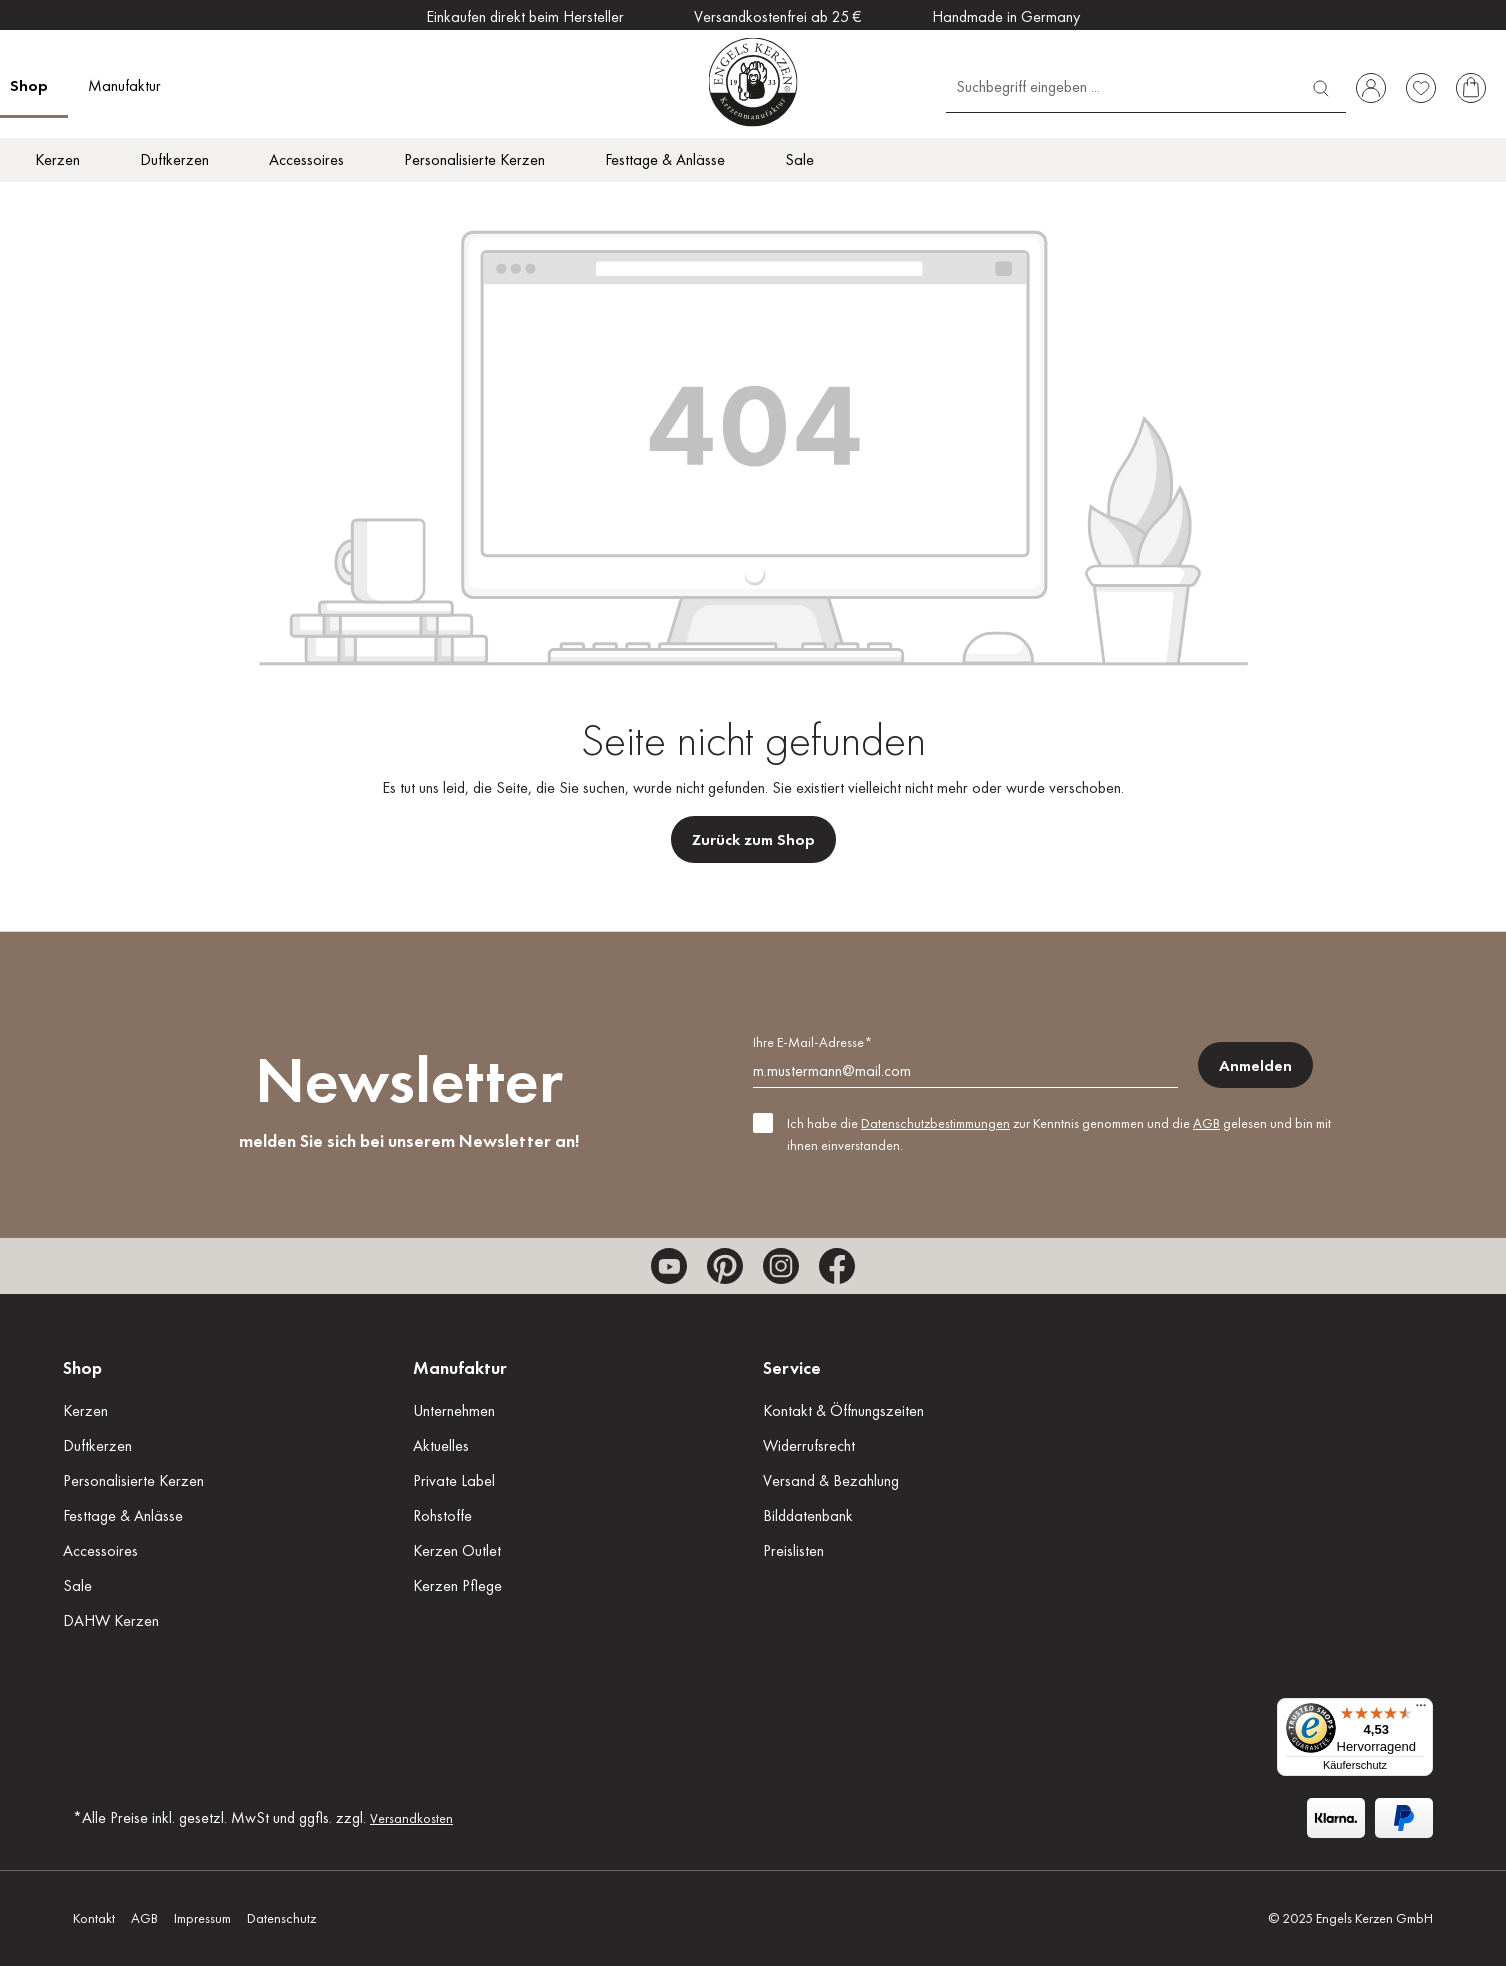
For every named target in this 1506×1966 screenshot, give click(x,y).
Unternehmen (454, 1410)
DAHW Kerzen (111, 1620)
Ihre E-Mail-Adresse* (812, 1042)
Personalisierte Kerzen (133, 1480)
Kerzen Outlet (457, 1550)
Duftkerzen (97, 1445)
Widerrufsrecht (809, 1445)
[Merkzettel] (1421, 88)
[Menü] (1421, 1710)
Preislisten (793, 1550)
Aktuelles (441, 1445)
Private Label (454, 1480)
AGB (1206, 1123)
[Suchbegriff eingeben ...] (1121, 85)
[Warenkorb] (1471, 88)
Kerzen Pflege (457, 1585)
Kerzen (85, 1410)
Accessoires (100, 1550)
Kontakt (94, 1918)
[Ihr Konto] (1371, 88)
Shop (82, 1367)
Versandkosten (411, 1818)
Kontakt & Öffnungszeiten (843, 1410)
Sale (77, 1585)
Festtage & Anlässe (123, 1515)
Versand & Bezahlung (831, 1480)
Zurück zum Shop (753, 839)
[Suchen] (1321, 85)
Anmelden (1255, 1065)
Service (792, 1367)
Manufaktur (460, 1367)
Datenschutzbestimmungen (935, 1123)
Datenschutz (281, 1918)
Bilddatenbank (808, 1515)
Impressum (202, 1918)
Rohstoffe (442, 1515)
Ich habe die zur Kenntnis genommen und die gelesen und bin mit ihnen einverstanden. (1059, 1134)
